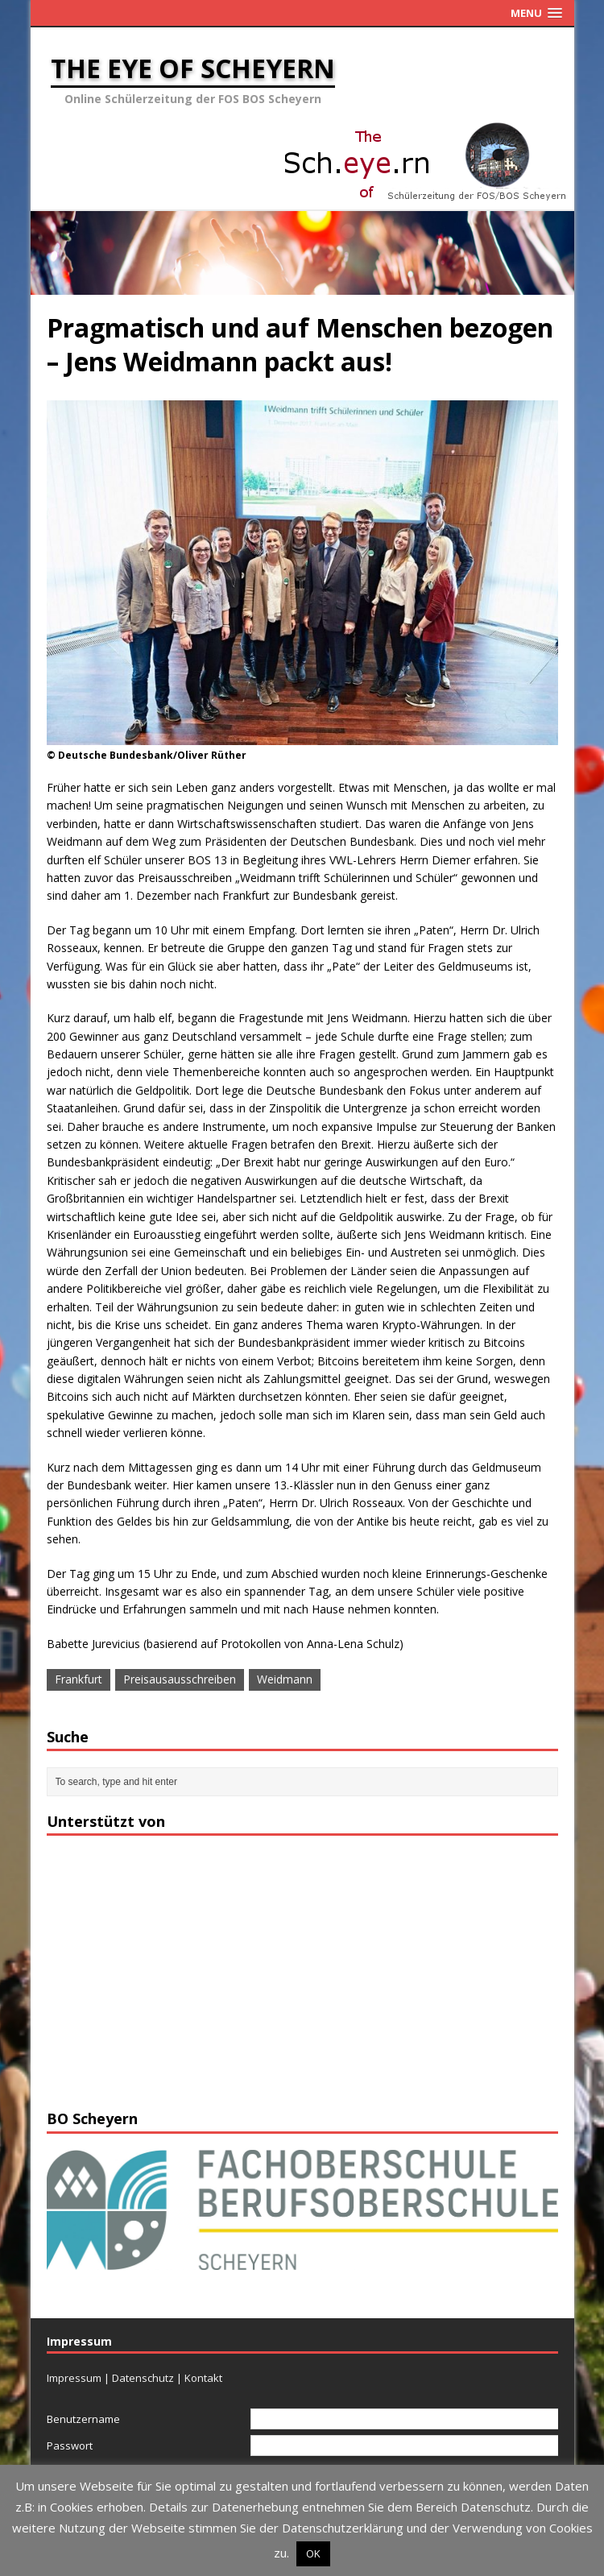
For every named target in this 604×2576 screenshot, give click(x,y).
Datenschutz (143, 2378)
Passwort (70, 2445)
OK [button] (313, 2553)
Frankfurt (78, 1679)
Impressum (74, 2378)
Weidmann (284, 1679)
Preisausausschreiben (179, 1679)
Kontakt (203, 2378)
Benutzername (83, 2419)
